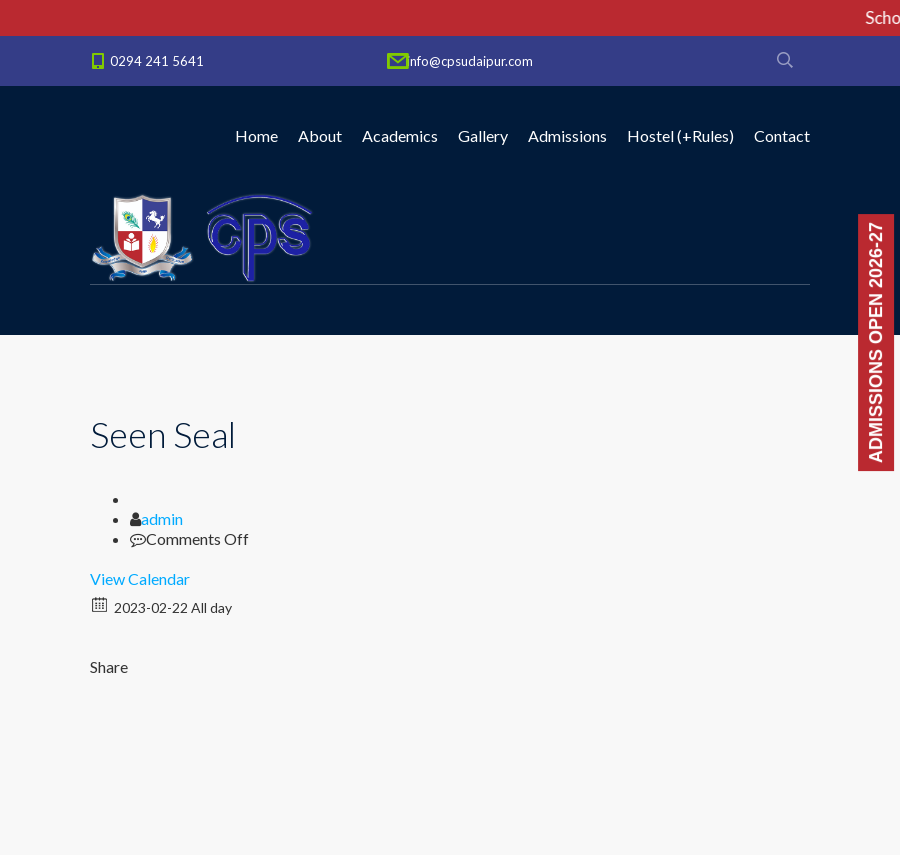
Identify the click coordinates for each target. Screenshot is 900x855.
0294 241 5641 (157, 61)
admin (162, 518)
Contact (782, 135)
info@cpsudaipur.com (470, 61)
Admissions (567, 135)
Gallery (483, 135)
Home (256, 135)
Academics (400, 135)
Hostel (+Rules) (680, 135)
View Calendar (140, 578)
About (320, 135)
